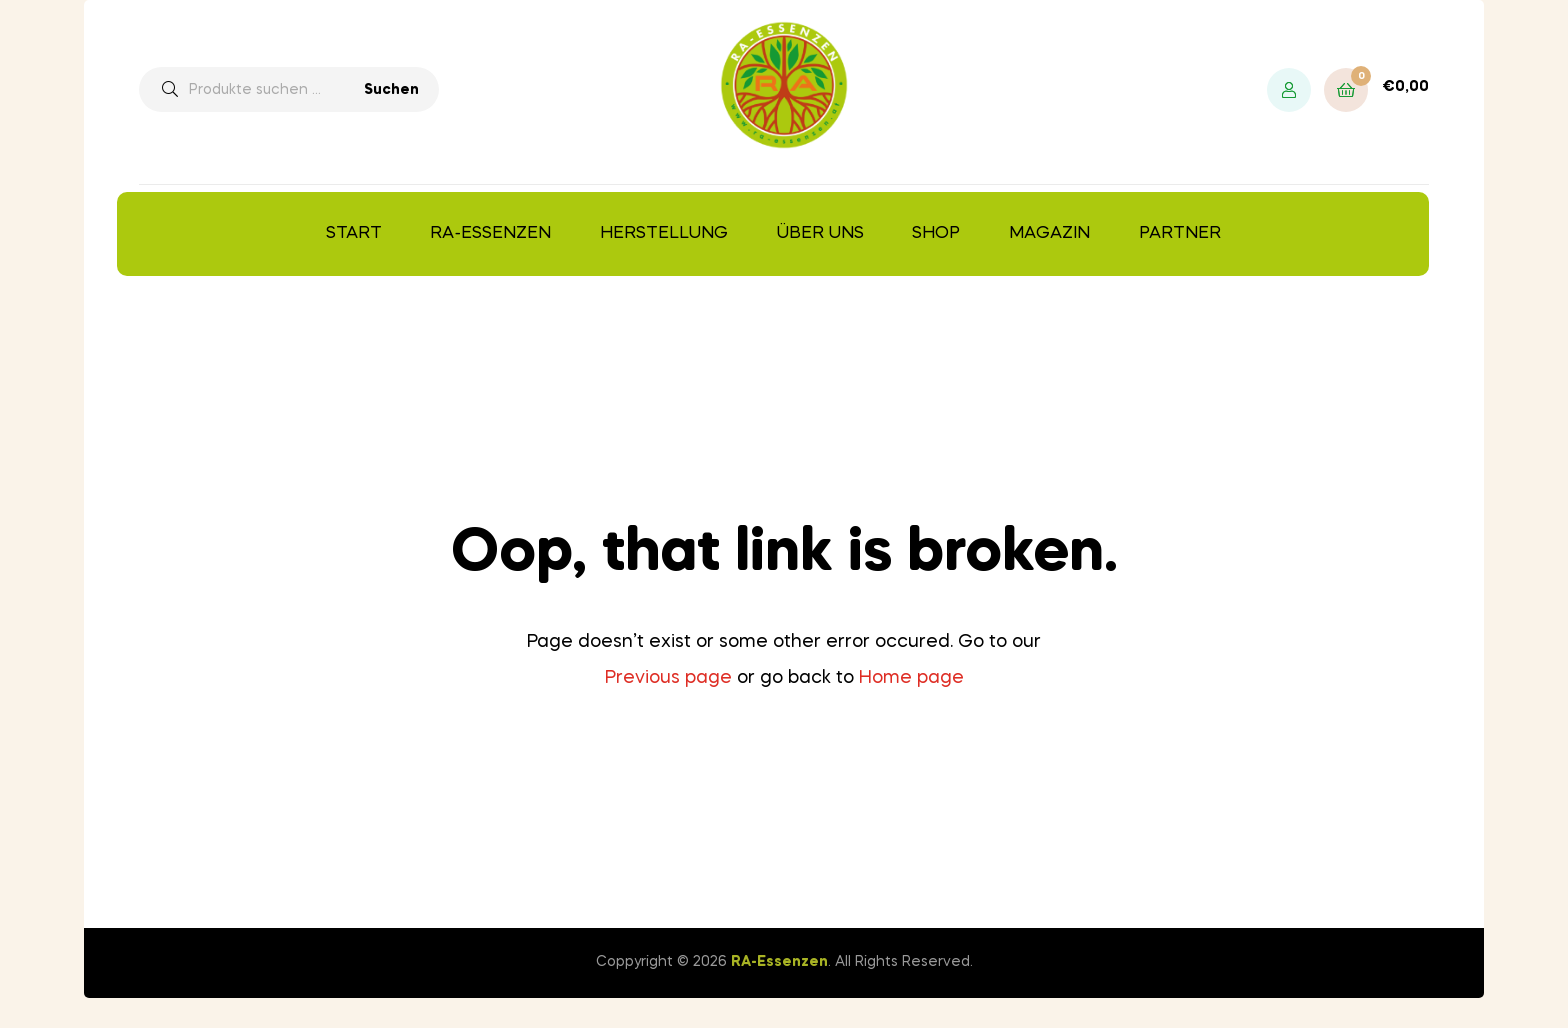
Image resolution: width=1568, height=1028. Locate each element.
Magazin (1049, 233)
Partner (1180, 233)
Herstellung (664, 233)
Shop (936, 233)
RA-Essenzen (490, 233)
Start (354, 233)
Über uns (820, 233)
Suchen (391, 90)
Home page (911, 678)
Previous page (668, 678)
